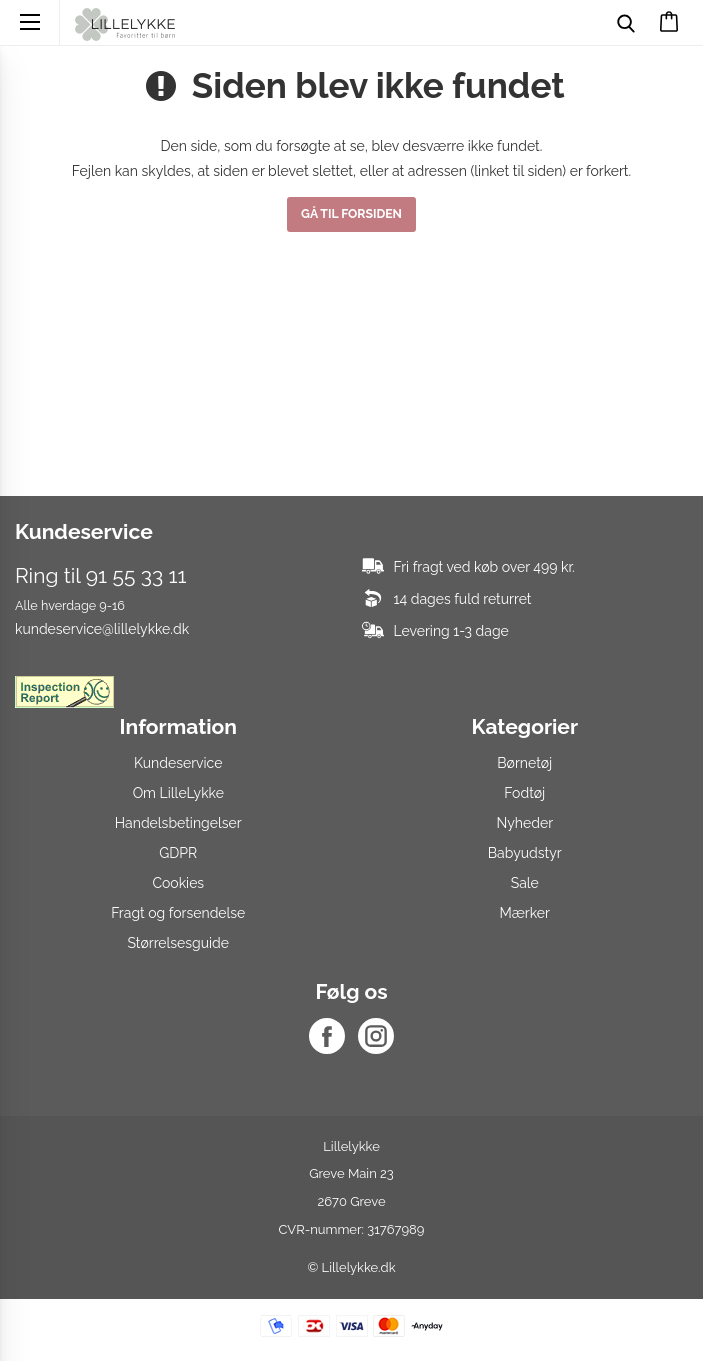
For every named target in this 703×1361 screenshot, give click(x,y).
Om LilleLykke (178, 793)
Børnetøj (524, 763)
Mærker (525, 913)
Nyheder (524, 823)
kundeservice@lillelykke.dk (102, 629)
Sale (525, 883)
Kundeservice (178, 763)
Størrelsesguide (178, 943)
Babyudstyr (525, 853)
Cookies (178, 883)
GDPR (178, 853)
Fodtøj (524, 793)
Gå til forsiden (351, 213)
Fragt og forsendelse (178, 913)
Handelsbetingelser (178, 823)
